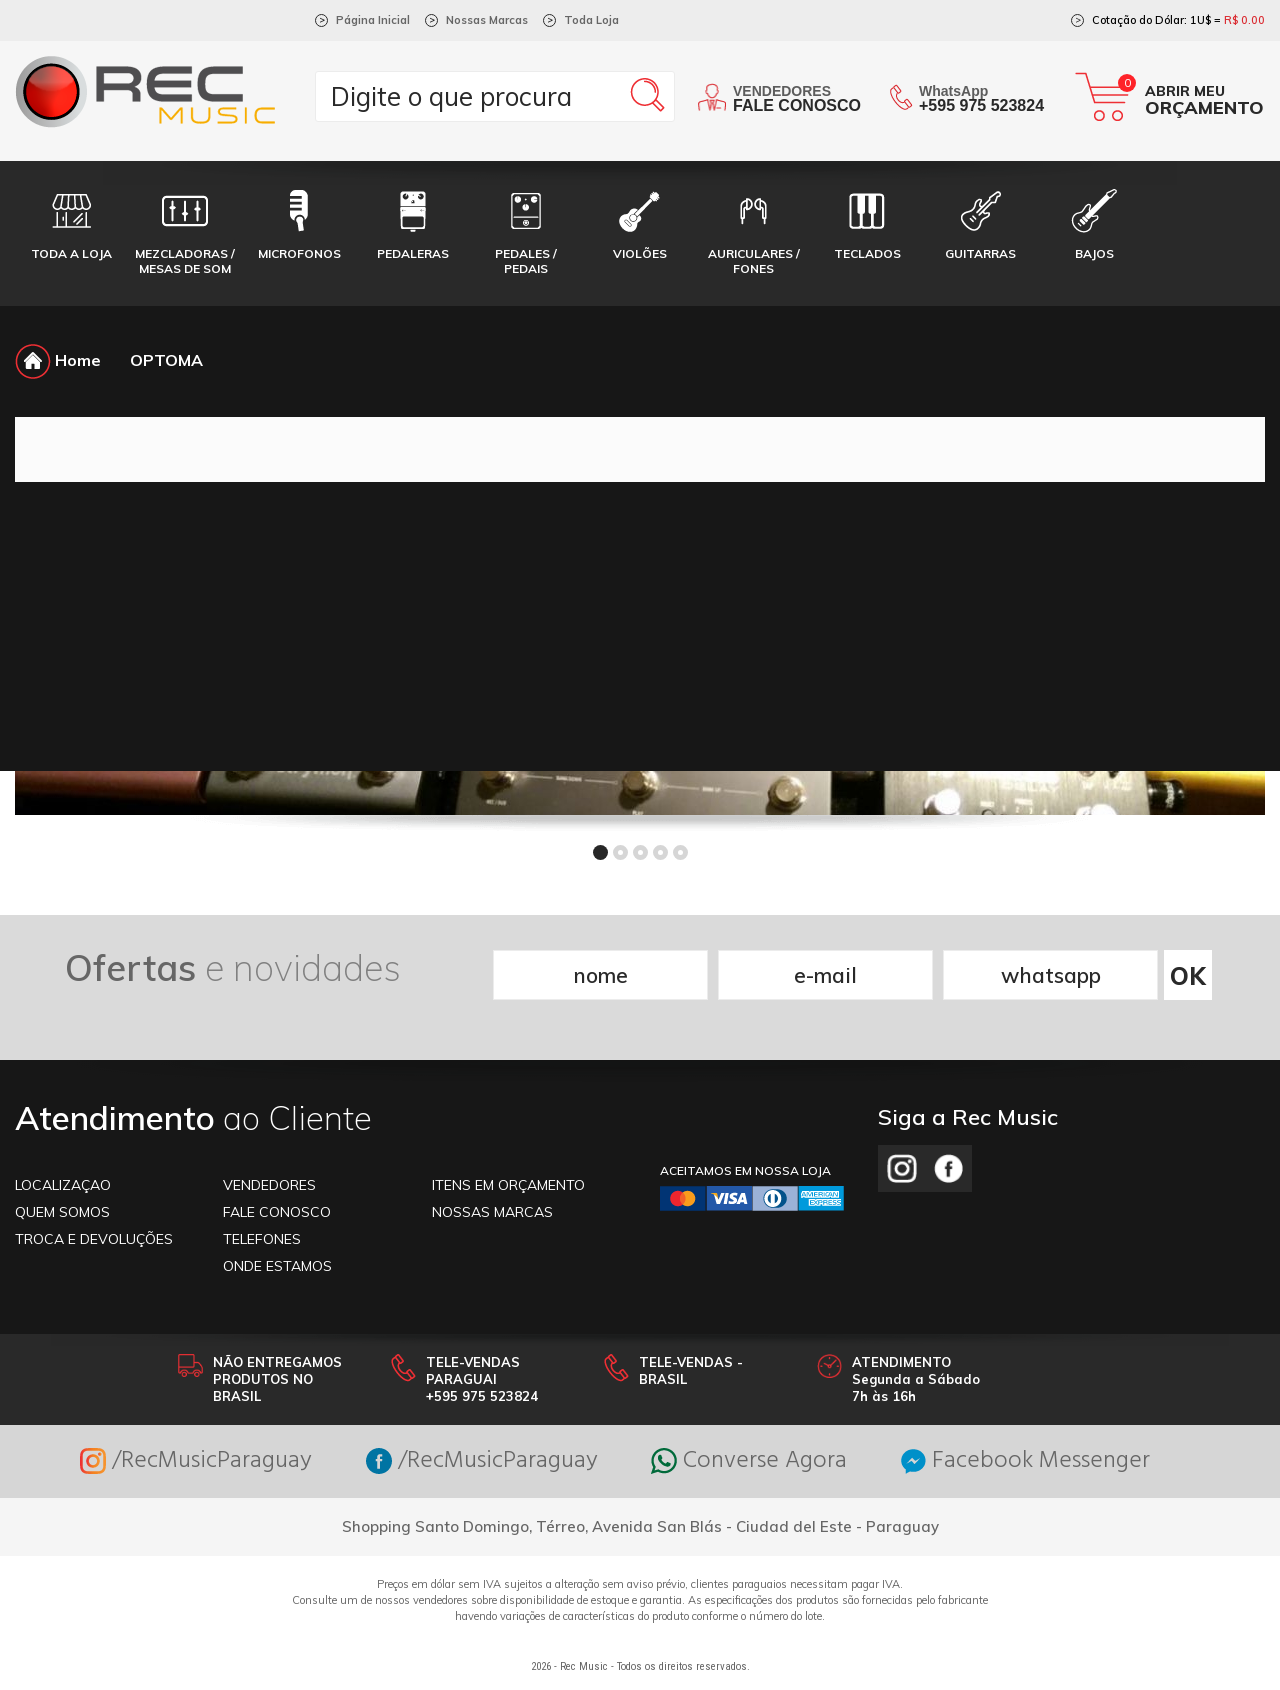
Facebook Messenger (1025, 1461)
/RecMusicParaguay (196, 1461)
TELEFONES (262, 1239)
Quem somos (62, 1212)
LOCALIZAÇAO (63, 1185)
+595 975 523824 (981, 105)
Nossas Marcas (487, 20)
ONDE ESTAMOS (277, 1266)
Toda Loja (591, 20)
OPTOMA (166, 360)
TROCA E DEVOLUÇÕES (94, 1239)
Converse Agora (749, 1461)
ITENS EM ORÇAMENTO (508, 1185)
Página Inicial (373, 20)
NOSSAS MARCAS (492, 1212)
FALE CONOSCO (277, 1212)
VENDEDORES (269, 1185)
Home (58, 360)
